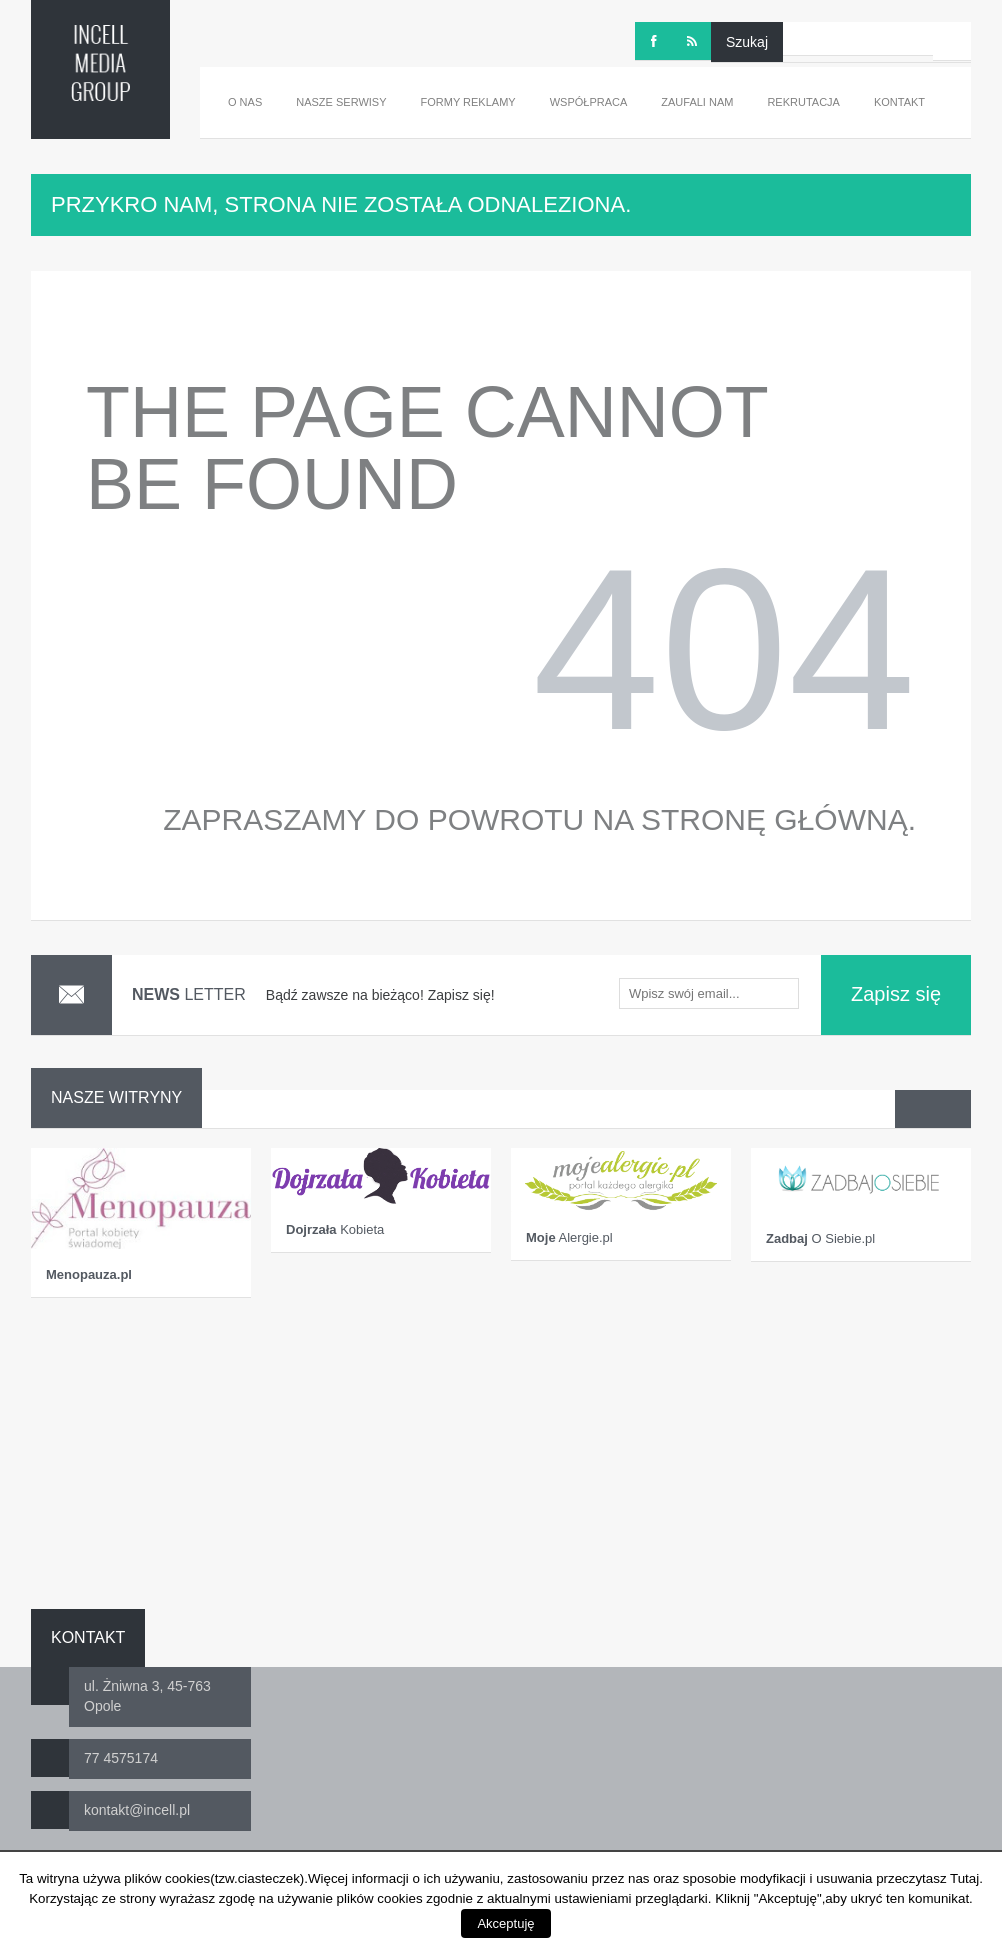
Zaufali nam (697, 102)
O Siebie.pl (820, 1238)
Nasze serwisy (341, 102)
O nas (245, 102)
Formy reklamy (468, 102)
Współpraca (589, 102)
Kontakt (899, 102)
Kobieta (335, 1229)
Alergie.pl (569, 1237)
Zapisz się (896, 994)
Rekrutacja (803, 102)
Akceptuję (505, 1923)
